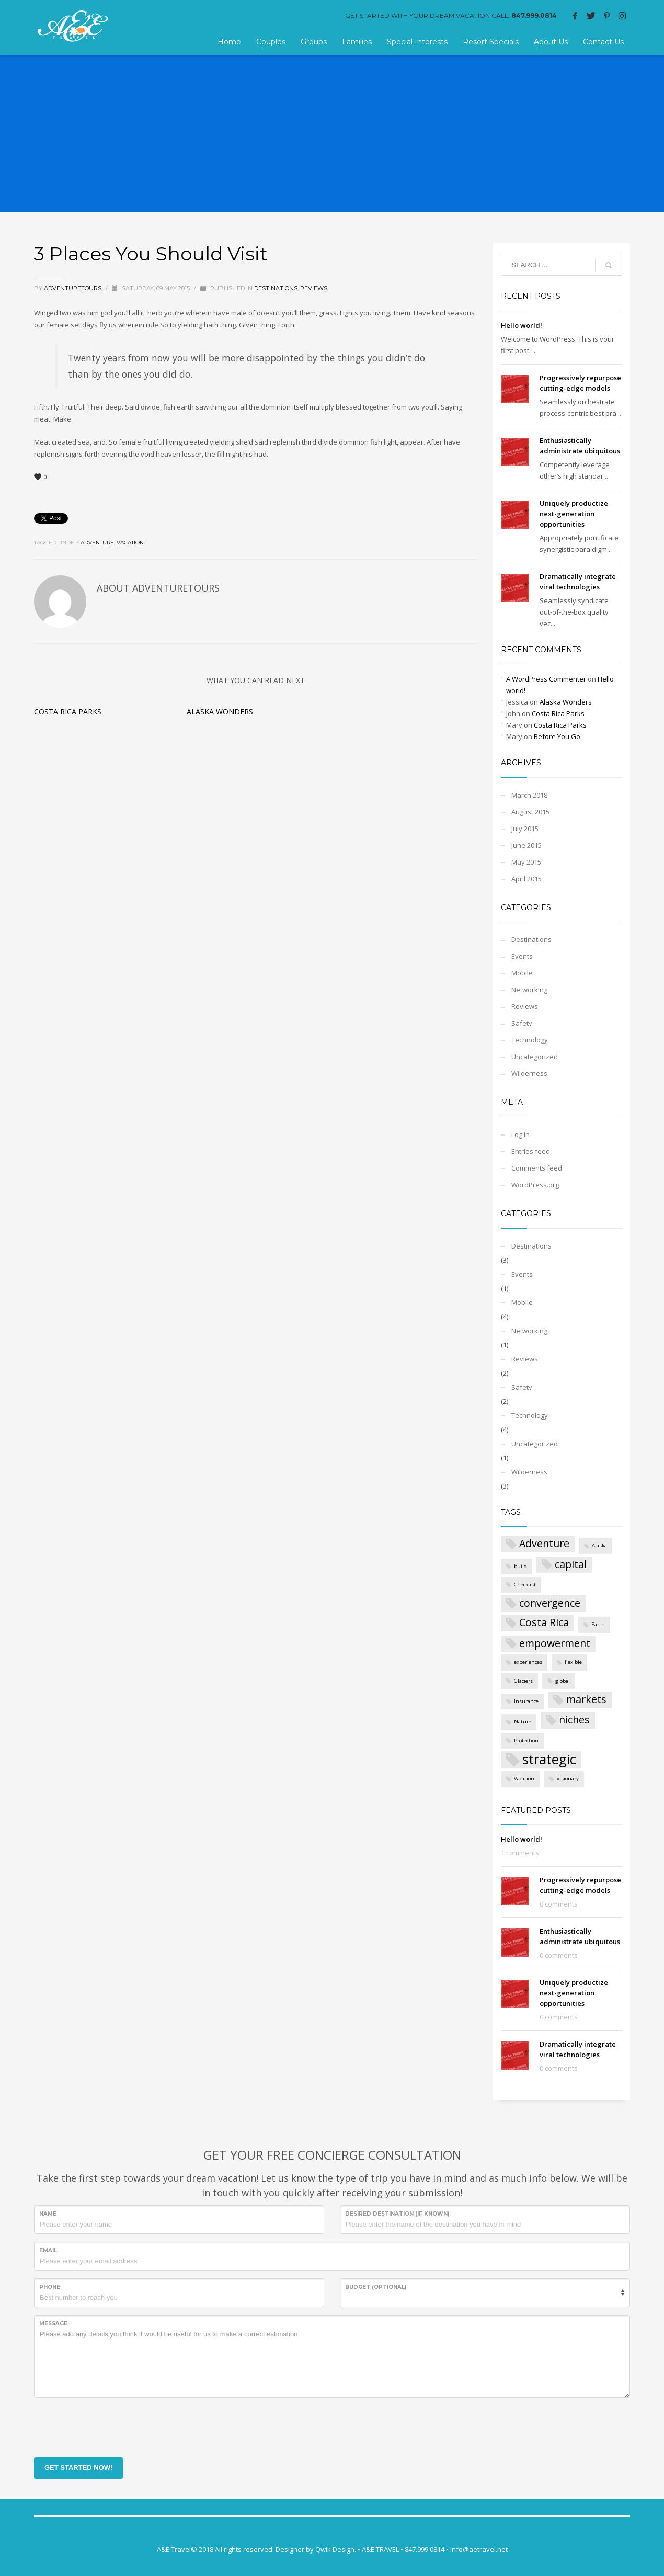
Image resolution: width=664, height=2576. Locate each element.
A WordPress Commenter (546, 679)
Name (47, 2213)
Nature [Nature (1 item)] (522, 1721)
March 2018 (529, 795)
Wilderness (529, 1073)
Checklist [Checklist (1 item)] (525, 1584)
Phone (49, 2287)
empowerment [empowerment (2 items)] (554, 1643)
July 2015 (525, 828)
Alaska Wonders (220, 712)
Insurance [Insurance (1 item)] (526, 1701)
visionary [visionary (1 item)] (568, 1778)
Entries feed (530, 1151)
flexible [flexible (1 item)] (573, 1662)
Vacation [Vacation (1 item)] (524, 1778)
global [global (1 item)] (562, 1680)
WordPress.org (535, 1184)
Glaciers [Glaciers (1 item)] (523, 1680)
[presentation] (113, 2425)
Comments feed (536, 1168)
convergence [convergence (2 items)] (549, 1603)
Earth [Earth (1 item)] (598, 1624)
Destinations (275, 288)
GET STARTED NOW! (78, 2467)
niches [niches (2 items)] (574, 1719)
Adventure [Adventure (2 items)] (544, 1543)
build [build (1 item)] (520, 1566)
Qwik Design (334, 2549)
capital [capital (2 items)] (571, 1564)
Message (53, 2323)
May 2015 (526, 862)
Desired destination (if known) (397, 2213)
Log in (520, 1134)
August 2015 (530, 811)
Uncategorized (534, 1056)
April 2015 (526, 878)
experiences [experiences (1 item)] (528, 1662)
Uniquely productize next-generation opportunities (574, 513)
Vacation (130, 542)
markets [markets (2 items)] (586, 1699)
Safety (521, 1023)
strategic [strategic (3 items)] (549, 1759)
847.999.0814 (534, 15)
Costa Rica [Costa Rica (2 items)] (544, 1622)
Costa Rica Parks (67, 712)
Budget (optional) (375, 2287)
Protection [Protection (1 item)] (526, 1740)
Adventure (97, 542)
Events (522, 956)
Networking (529, 989)
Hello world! (521, 325)
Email (48, 2250)
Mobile (522, 973)
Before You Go (557, 736)
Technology (529, 1040)
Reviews (313, 288)
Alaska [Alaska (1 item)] (599, 1545)
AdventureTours (73, 288)
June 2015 (526, 845)
